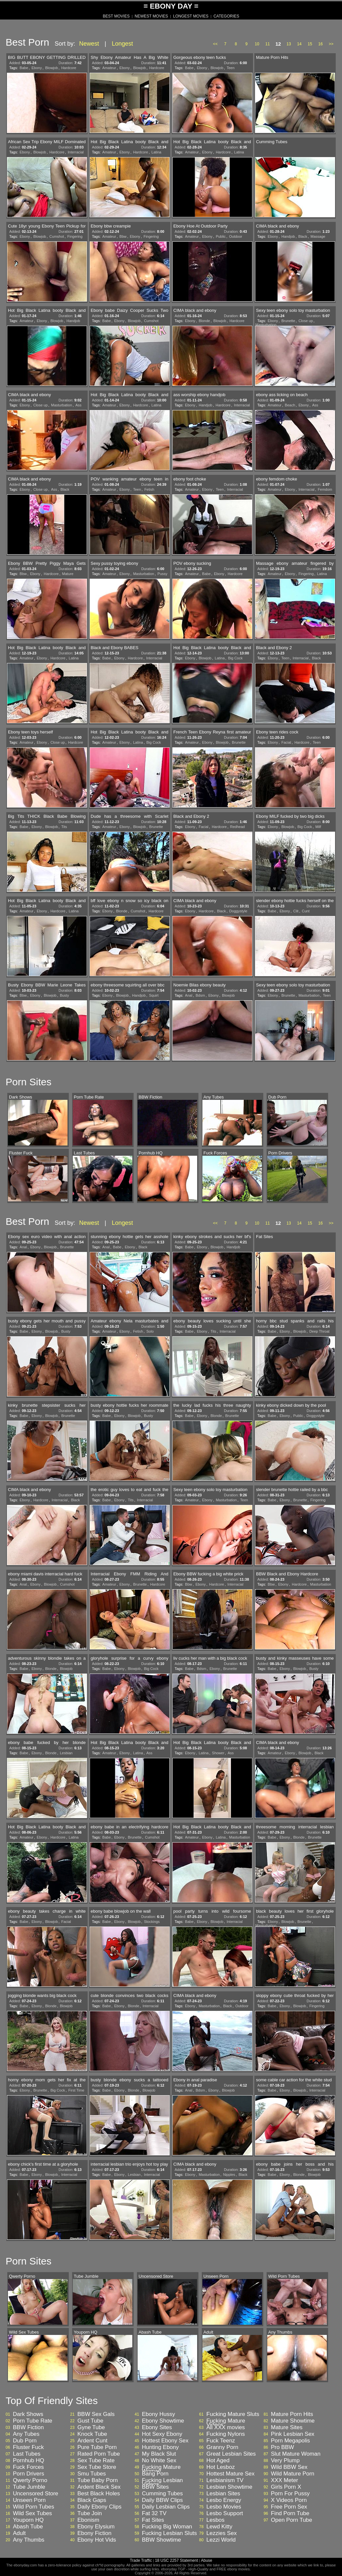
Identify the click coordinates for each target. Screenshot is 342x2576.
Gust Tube (90, 2421)
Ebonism (88, 2520)
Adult (19, 2533)
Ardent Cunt (92, 2441)
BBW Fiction (28, 2428)
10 (257, 44)
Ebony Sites (157, 2428)
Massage (318, 236)
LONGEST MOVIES (190, 16)
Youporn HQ (28, 2520)
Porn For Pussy (290, 2494)
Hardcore (68, 68)
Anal (188, 995)
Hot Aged (218, 2461)
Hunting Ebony (160, 2447)
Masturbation (266, 325)
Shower (218, 1753)
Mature (67, 574)
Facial (286, 742)
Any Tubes (26, 2434)
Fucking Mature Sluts (232, 2414)
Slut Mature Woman (296, 2454)
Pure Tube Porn (97, 2447)
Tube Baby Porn (97, 2480)
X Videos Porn (289, 2500)
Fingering (75, 236)
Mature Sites (286, 2428)
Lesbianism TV (224, 2480)
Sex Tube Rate (95, 2461)
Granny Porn (222, 2447)
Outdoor (235, 236)
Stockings (152, 1922)
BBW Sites (155, 2487)
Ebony (36, 68)
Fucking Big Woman (167, 2527)
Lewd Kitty (219, 2527)
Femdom (325, 489)
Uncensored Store (35, 2494)
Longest (122, 43)
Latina (156, 152)
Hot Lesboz (220, 2467)
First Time (76, 2090)
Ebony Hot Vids (96, 2540)
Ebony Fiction (94, 2533)
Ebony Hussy (158, 2414)
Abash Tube (28, 2527)
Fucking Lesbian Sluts (169, 2533)
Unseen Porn (29, 2500)
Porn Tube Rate (32, 2421)
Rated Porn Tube (98, 2454)
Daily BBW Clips (162, 2500)
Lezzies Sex (221, 2533)
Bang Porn (155, 2474)
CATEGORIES (226, 16)
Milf (318, 827)
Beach (290, 405)
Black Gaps (91, 2500)
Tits (64, 827)
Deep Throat (319, 1331)
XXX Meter (284, 2480)
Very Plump (285, 2461)
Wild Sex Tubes (32, 2513)
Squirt (153, 995)
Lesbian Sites (223, 2494)
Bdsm (200, 995)
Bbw (122, 236)
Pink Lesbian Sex (292, 2434)
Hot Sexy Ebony (162, 2434)
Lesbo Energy (223, 2500)
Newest (89, 43)
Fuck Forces (28, 2467)
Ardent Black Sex (98, 2487)
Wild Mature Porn (292, 2474)
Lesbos (215, 2520)
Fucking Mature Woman (161, 2469)
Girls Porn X (286, 2487)
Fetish (149, 489)
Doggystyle (238, 911)
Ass (78, 405)
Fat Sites (153, 2520)
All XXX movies (225, 2428)
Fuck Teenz (220, 2441)
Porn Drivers (28, 2474)
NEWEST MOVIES (151, 16)
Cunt (306, 911)
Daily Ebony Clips (99, 2507)
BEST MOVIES (116, 16)
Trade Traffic (141, 2560)
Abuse (206, 2560)
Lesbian (66, 1753)
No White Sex (159, 2461)
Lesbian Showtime (229, 2487)
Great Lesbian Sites (231, 2454)
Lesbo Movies (223, 2507)
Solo (149, 1331)
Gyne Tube (91, 2428)
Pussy (162, 574)
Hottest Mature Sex (230, 2474)
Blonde (204, 321)
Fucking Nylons (225, 2434)
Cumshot (56, 236)
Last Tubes (26, 2454)
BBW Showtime (161, 2540)
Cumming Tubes (162, 2494)
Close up (305, 321)
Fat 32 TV (154, 2513)
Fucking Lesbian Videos (162, 2482)
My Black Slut (159, 2454)
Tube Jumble (29, 2487)
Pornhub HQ (28, 2461)
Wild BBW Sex (289, 2467)
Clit (296, 911)
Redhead (237, 827)
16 (320, 44)
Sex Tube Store (96, 2467)
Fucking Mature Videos (225, 2423)
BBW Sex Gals (95, 2414)
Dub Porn (25, 2441)
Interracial (76, 152)
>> (331, 44)
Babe (24, 68)
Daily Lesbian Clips (166, 2507)
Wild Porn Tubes (33, 2507)
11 (267, 44)
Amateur (109, 68)
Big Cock (235, 658)
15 (310, 44)
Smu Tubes (91, 2474)
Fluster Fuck (28, 2447)
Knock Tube (92, 2434)
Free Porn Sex (289, 2507)
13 (288, 44)
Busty (64, 995)
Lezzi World (221, 2540)
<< (215, 44)
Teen (231, 68)
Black (302, 236)
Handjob (288, 236)
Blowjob (51, 68)
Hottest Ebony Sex (165, 2441)
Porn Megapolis (290, 2441)
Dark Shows (28, 2414)
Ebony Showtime (163, 2421)
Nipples (229, 2175)
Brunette (288, 321)
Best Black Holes (98, 2494)
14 (299, 44)
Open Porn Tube (291, 2520)
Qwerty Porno (30, 2480)
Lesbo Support (224, 2513)
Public (221, 236)
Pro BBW (282, 2447)
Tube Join (89, 2513)
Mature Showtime (293, 2421)
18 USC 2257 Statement (176, 2560)
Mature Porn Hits (292, 2414)
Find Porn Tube (290, 2513)
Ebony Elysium (95, 2527)
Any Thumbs (28, 2540)
